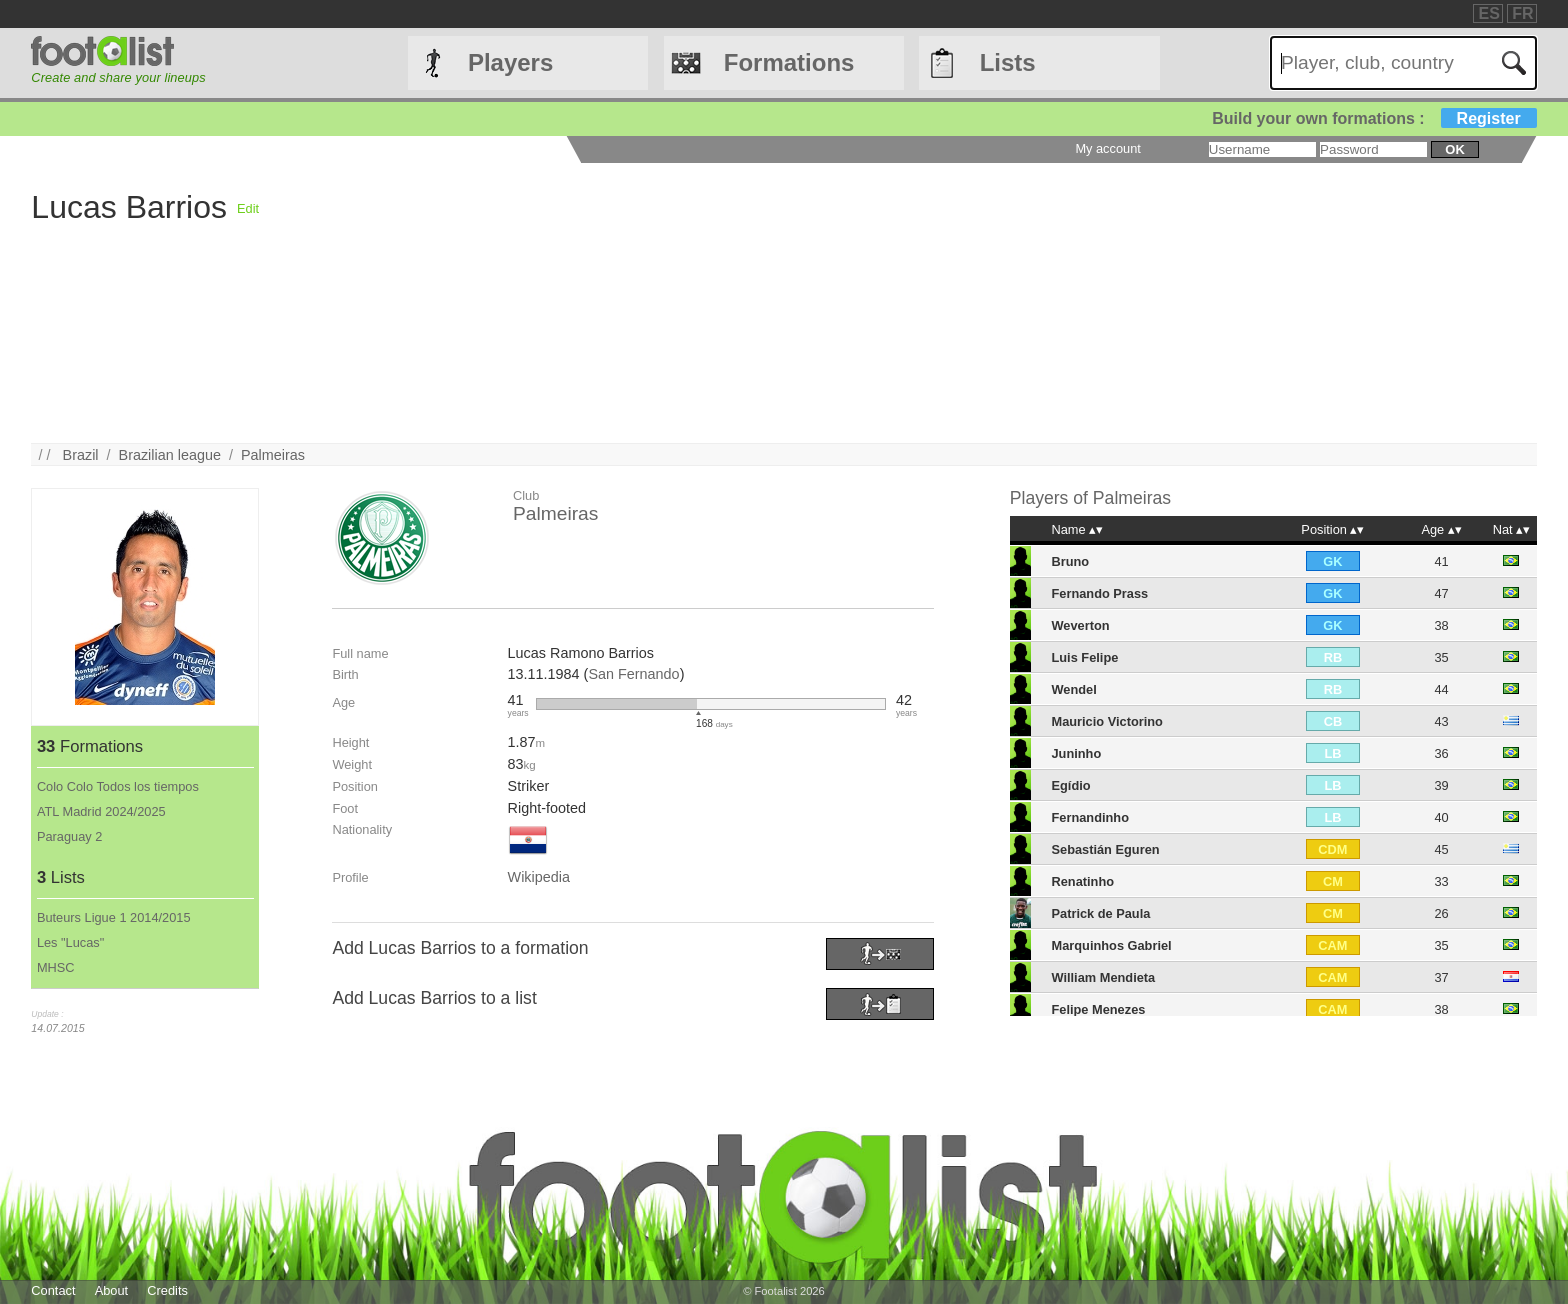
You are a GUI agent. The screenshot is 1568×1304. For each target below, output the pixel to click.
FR (1522, 13)
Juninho (1076, 753)
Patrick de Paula (1100, 913)
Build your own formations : (1374, 118)
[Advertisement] (859, 303)
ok (1454, 149)
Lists (1008, 62)
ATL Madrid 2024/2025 (101, 811)
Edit (248, 208)
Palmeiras (273, 455)
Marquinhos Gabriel (1111, 945)
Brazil (81, 455)
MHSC (56, 967)
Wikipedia (539, 877)
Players (510, 62)
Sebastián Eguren (1105, 849)
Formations (789, 62)
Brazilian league (170, 455)
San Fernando (633, 674)
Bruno (1070, 561)
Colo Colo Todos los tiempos (118, 786)
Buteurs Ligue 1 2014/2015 (114, 917)
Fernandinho (1090, 817)
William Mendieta (1103, 977)
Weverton (1080, 625)
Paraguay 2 (69, 836)
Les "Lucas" (70, 942)
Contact (53, 1290)
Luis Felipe (1084, 657)
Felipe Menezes (1098, 1009)
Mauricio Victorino (1106, 721)
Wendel (1073, 689)
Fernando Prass (1099, 593)
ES (1488, 13)
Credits (167, 1290)
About (111, 1290)
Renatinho (1082, 881)
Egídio (1070, 785)
